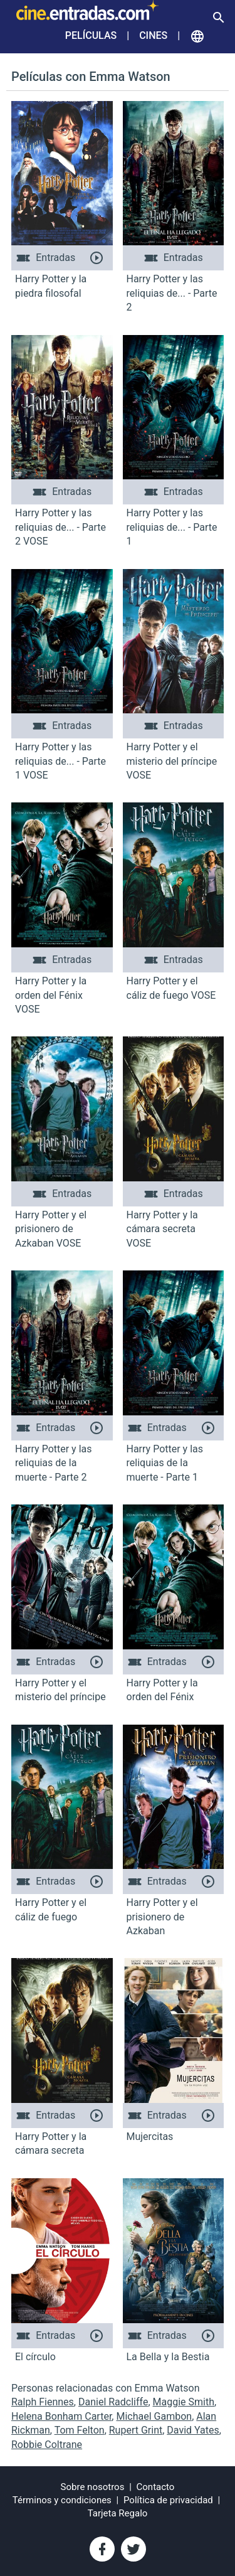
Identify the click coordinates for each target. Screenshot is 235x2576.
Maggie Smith (183, 2402)
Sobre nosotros (93, 2487)
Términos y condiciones (62, 2500)
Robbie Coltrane (46, 2445)
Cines (153, 35)
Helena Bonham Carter (61, 2416)
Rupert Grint (135, 2430)
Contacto (156, 2487)
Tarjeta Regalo (118, 2513)
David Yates (193, 2430)
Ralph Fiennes (42, 2402)
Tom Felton (80, 2430)
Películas (91, 35)
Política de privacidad (168, 2500)
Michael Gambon (154, 2416)
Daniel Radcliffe (113, 2402)
